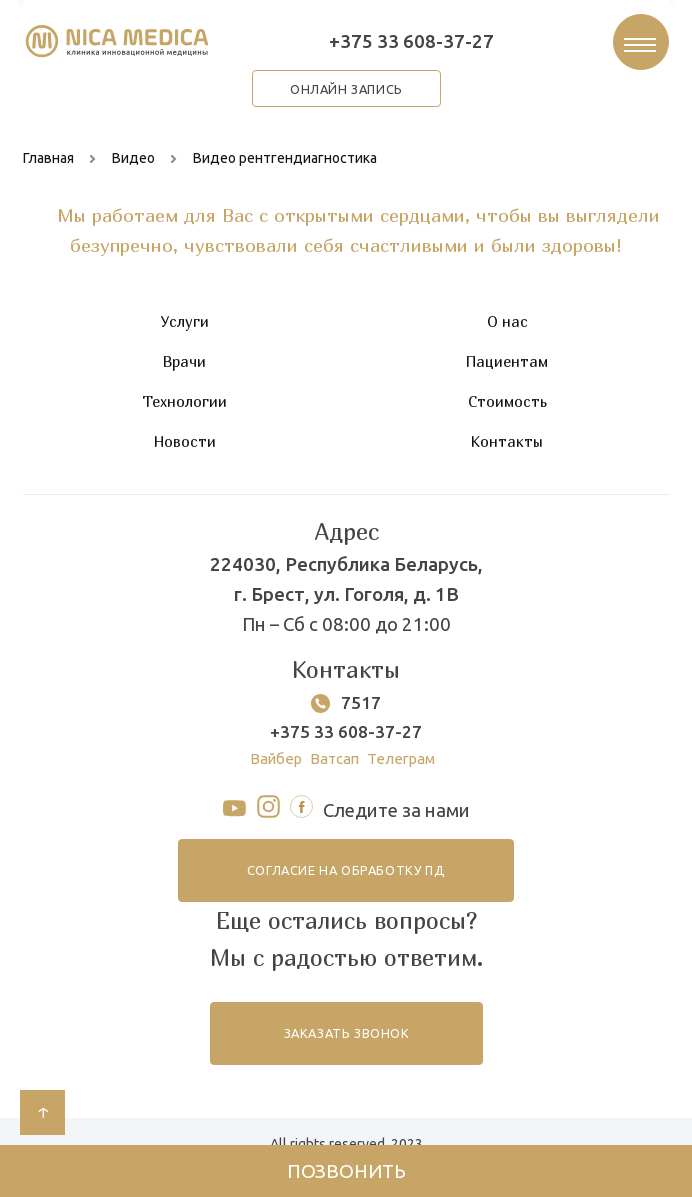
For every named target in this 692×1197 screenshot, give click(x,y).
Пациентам (507, 371)
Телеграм (405, 771)
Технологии (184, 411)
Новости (185, 451)
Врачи (184, 371)
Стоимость (507, 411)
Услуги (184, 331)
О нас (507, 331)
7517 (361, 712)
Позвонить (346, 1168)
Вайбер (270, 771)
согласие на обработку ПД (346, 887)
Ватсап (333, 771)
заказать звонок (346, 1057)
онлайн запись (346, 96)
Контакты (507, 451)
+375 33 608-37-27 (409, 44)
